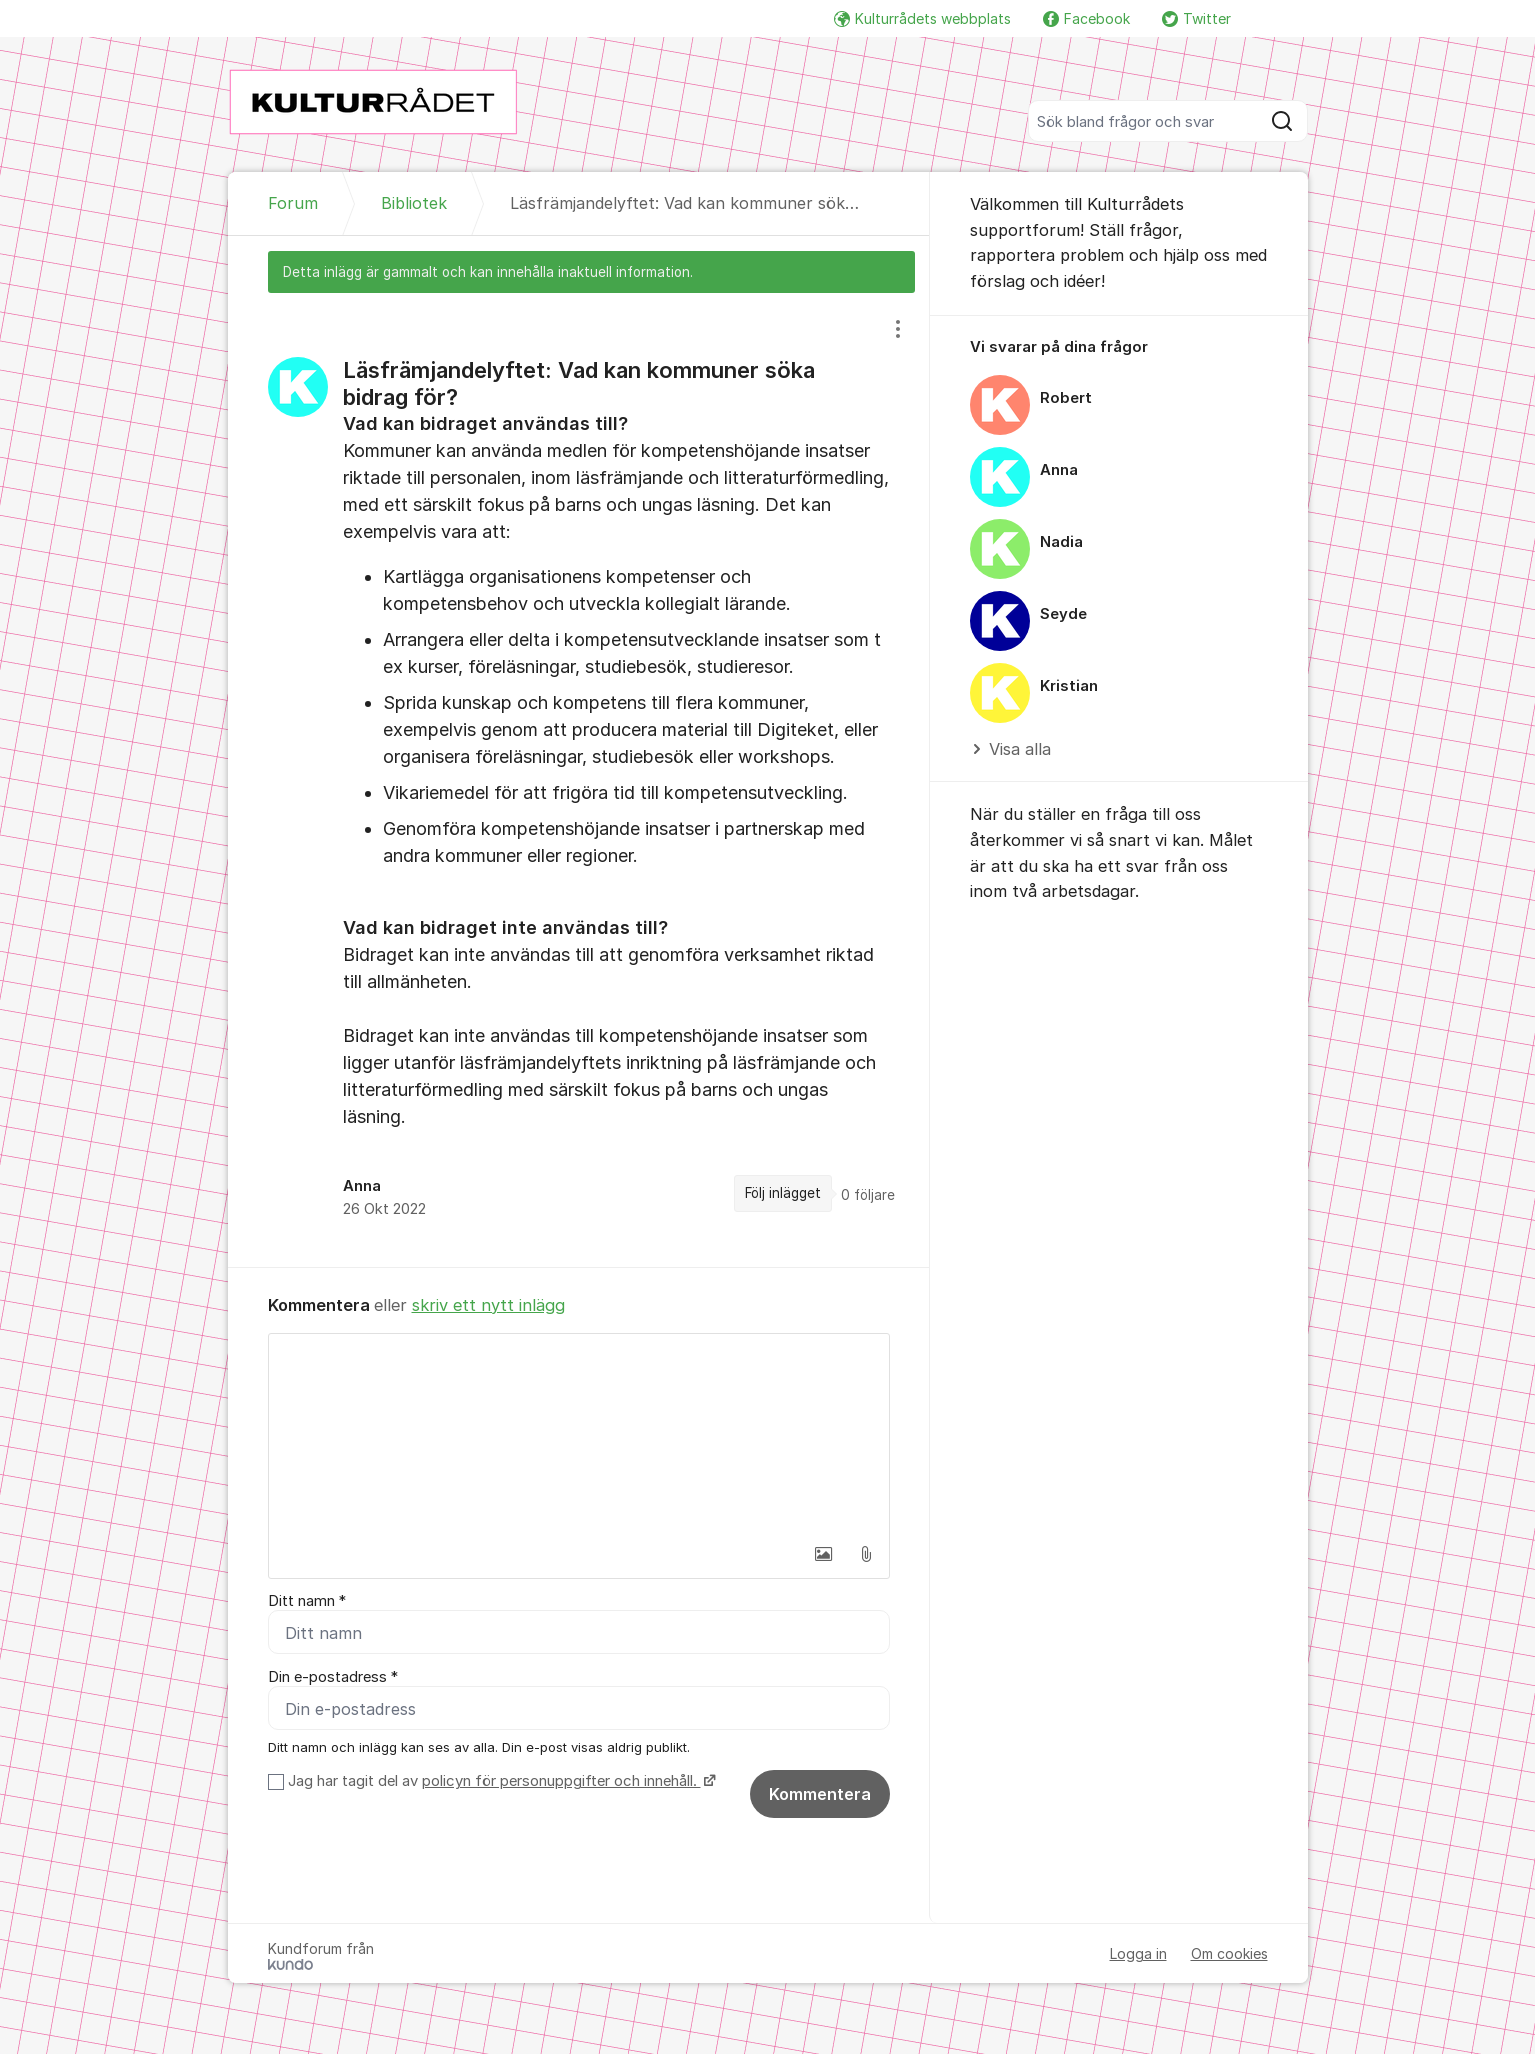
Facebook (1086, 18)
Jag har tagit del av (499, 1782)
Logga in (1138, 1954)
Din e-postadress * (333, 1677)
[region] (579, 779)
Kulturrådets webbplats (922, 18)
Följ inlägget (783, 1193)
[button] (824, 1554)
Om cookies (1229, 1954)
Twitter (1196, 18)
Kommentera (820, 1795)
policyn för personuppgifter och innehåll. (561, 1782)
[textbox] (579, 1434)
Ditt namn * (307, 1601)
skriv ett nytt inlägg (488, 1305)
